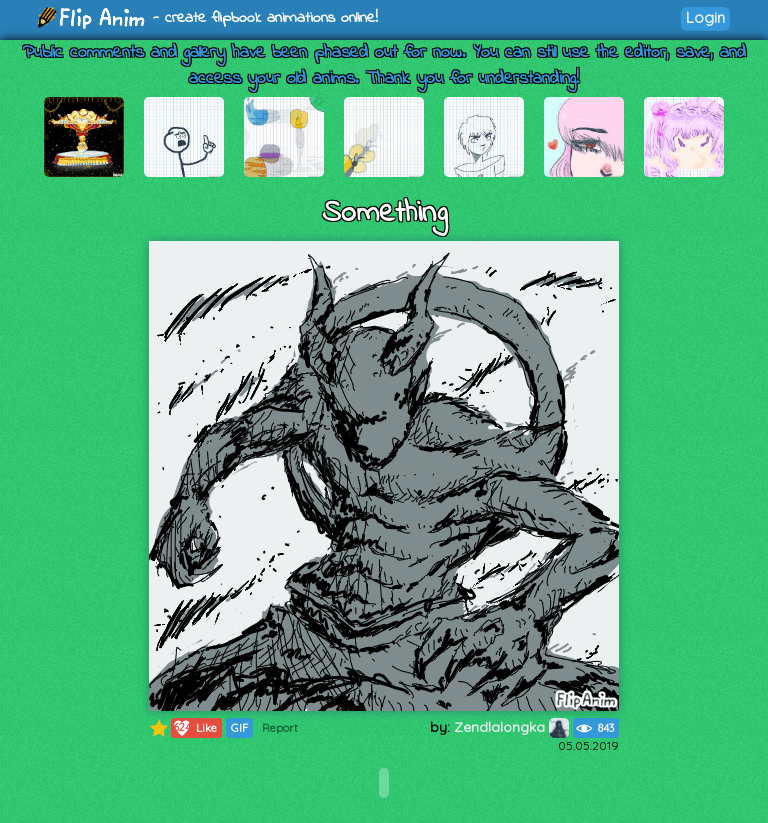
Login (705, 17)
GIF (239, 728)
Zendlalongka (511, 727)
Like (194, 728)
